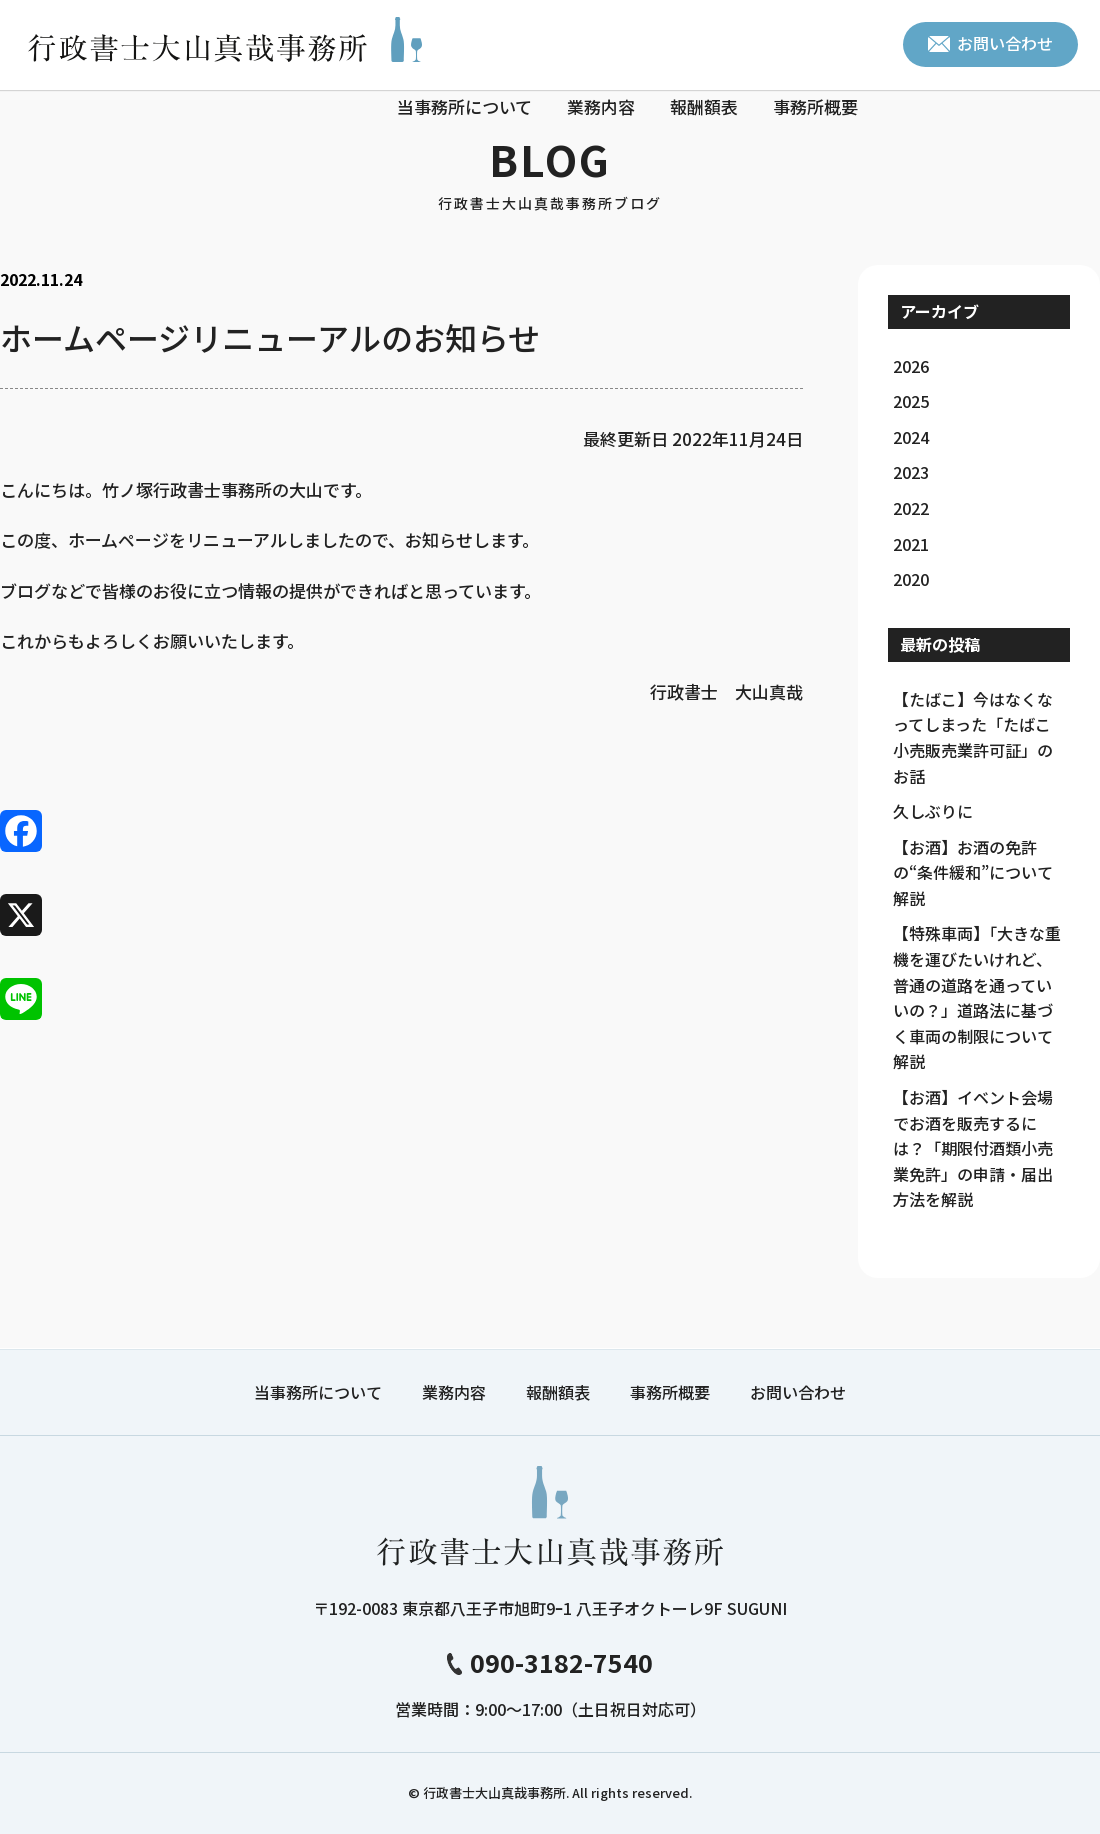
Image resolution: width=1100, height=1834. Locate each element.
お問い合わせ (990, 43)
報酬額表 (704, 106)
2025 (911, 401)
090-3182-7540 (550, 1662)
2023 (911, 472)
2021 (911, 544)
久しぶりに (933, 811)
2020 (911, 579)
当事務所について (464, 106)
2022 (911, 508)
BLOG (550, 171)
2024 (911, 437)
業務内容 (601, 106)
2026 (911, 366)
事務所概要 (815, 106)
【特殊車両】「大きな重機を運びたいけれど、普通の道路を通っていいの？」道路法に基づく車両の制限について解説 (977, 997)
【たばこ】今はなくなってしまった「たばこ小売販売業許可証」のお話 (973, 737)
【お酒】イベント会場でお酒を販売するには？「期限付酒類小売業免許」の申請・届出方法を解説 (973, 1148)
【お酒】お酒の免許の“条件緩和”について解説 (973, 872)
